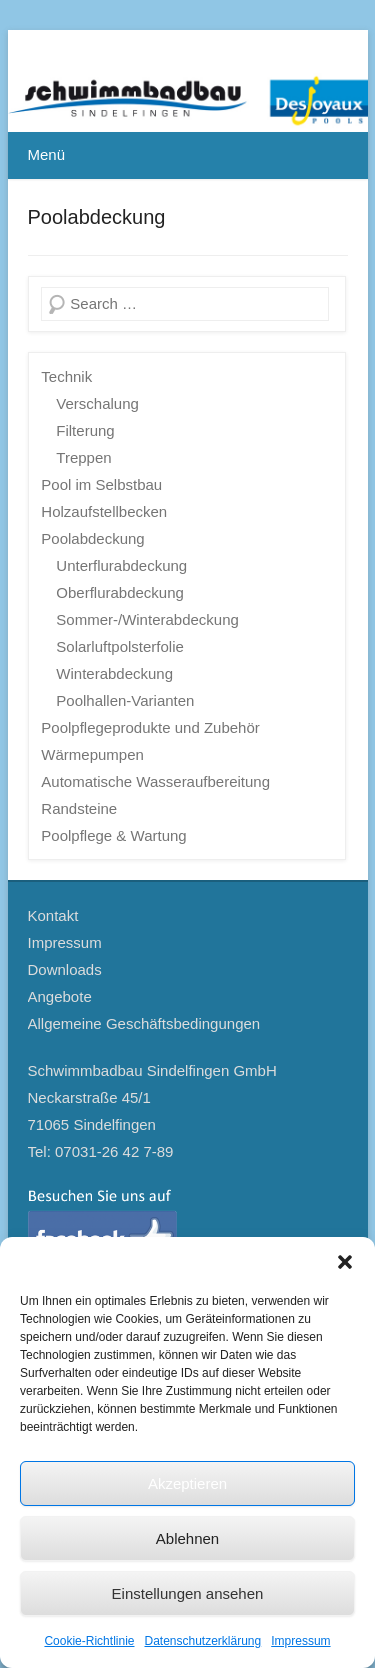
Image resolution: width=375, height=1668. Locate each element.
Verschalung (97, 403)
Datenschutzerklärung (202, 1641)
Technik (66, 376)
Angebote (60, 996)
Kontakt (53, 915)
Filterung (85, 430)
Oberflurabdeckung (120, 592)
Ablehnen (187, 1538)
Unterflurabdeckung (121, 565)
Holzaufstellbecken (104, 511)
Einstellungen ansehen (188, 1593)
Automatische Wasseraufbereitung (155, 781)
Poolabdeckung (97, 217)
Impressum (300, 1641)
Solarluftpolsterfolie (120, 646)
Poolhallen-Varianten (125, 700)
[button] (345, 1262)
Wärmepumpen (92, 754)
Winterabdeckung (114, 673)
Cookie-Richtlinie (89, 1641)
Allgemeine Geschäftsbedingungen (144, 1023)
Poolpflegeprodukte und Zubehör (150, 727)
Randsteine (79, 808)
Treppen (83, 457)
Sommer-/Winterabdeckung (147, 619)
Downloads (65, 969)
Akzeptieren (187, 1483)
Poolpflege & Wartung (113, 835)
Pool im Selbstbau (101, 484)
